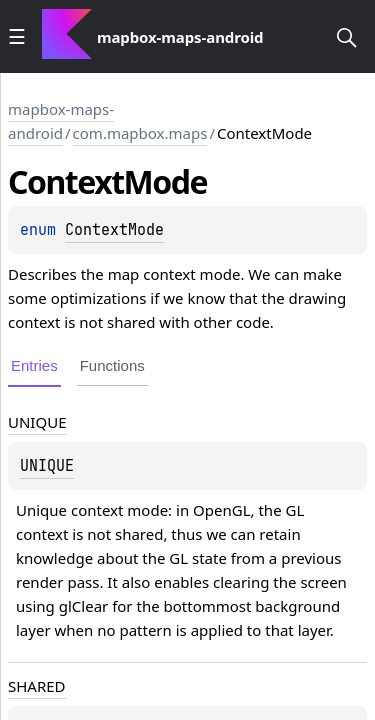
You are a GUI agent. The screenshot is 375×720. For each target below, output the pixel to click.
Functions (112, 365)
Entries (34, 365)
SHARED (37, 686)
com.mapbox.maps (140, 133)
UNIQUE (37, 422)
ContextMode (114, 230)
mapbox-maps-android (61, 121)
